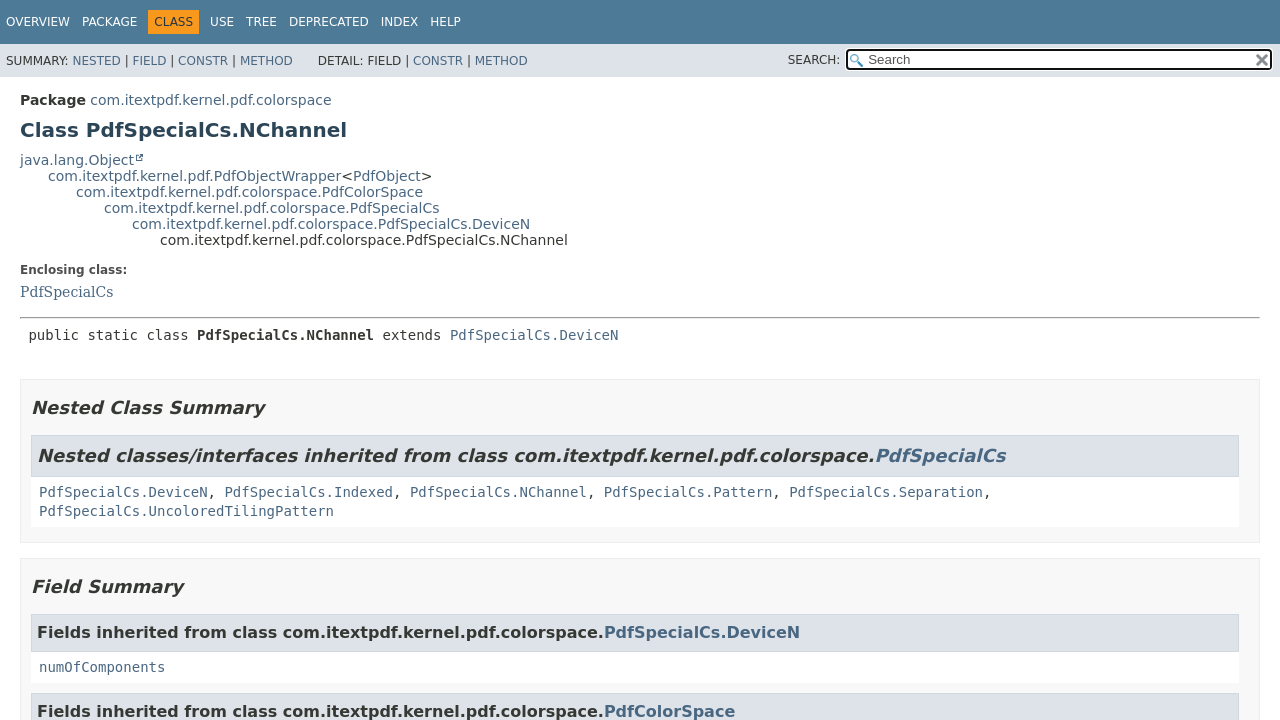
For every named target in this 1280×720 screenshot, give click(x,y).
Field (149, 61)
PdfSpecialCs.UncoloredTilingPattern (186, 511)
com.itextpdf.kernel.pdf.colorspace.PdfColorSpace (249, 192)
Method (266, 61)
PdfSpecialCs (66, 292)
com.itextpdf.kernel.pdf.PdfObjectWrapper (194, 176)
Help (445, 22)
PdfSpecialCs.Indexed (308, 492)
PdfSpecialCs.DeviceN (534, 335)
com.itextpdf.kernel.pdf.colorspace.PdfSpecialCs (271, 208)
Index (400, 22)
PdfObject (387, 176)
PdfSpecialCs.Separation (886, 492)
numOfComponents (102, 667)
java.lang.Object (77, 160)
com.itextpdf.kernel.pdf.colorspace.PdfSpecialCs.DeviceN (331, 224)
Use (222, 22)
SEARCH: (814, 60)
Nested (96, 61)
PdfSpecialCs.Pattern (688, 492)
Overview (38, 22)
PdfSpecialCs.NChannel (498, 492)
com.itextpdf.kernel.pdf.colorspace (210, 100)
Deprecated (329, 22)
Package (109, 22)
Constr (203, 61)
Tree (261, 22)
